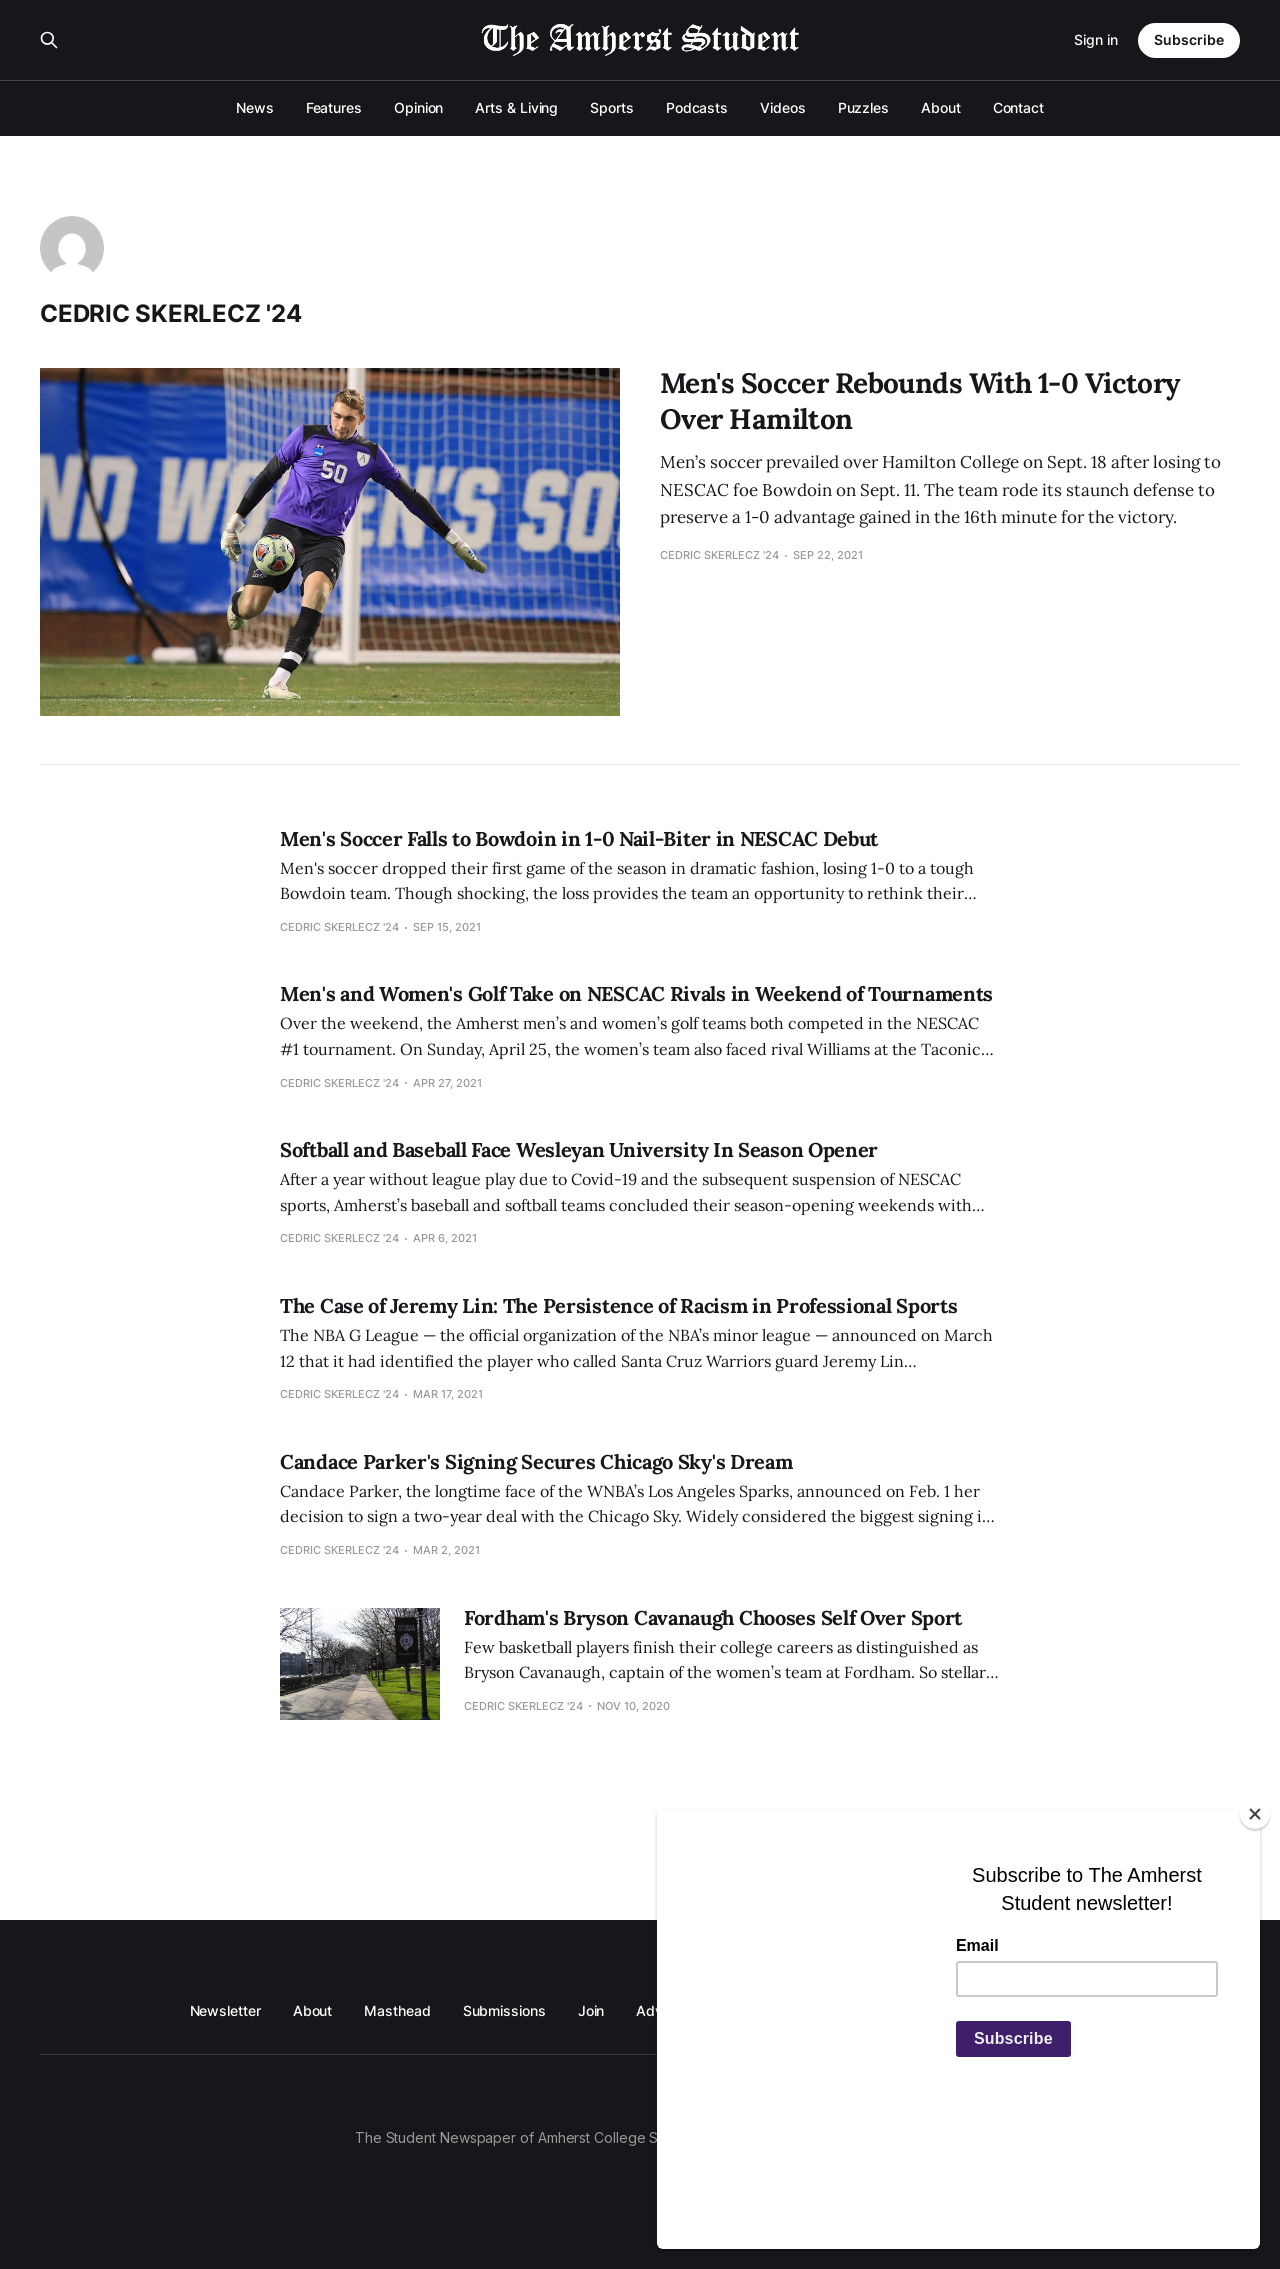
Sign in (1096, 39)
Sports (612, 107)
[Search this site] (49, 40)
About (941, 107)
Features (334, 107)
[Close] (1255, 1924)
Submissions (504, 2010)
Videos (783, 107)
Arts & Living (516, 107)
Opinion (418, 107)
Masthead (397, 2010)
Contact (1018, 107)
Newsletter (225, 2010)
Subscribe (1189, 39)
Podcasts (697, 107)
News (255, 107)
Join (591, 2010)
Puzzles (863, 107)
